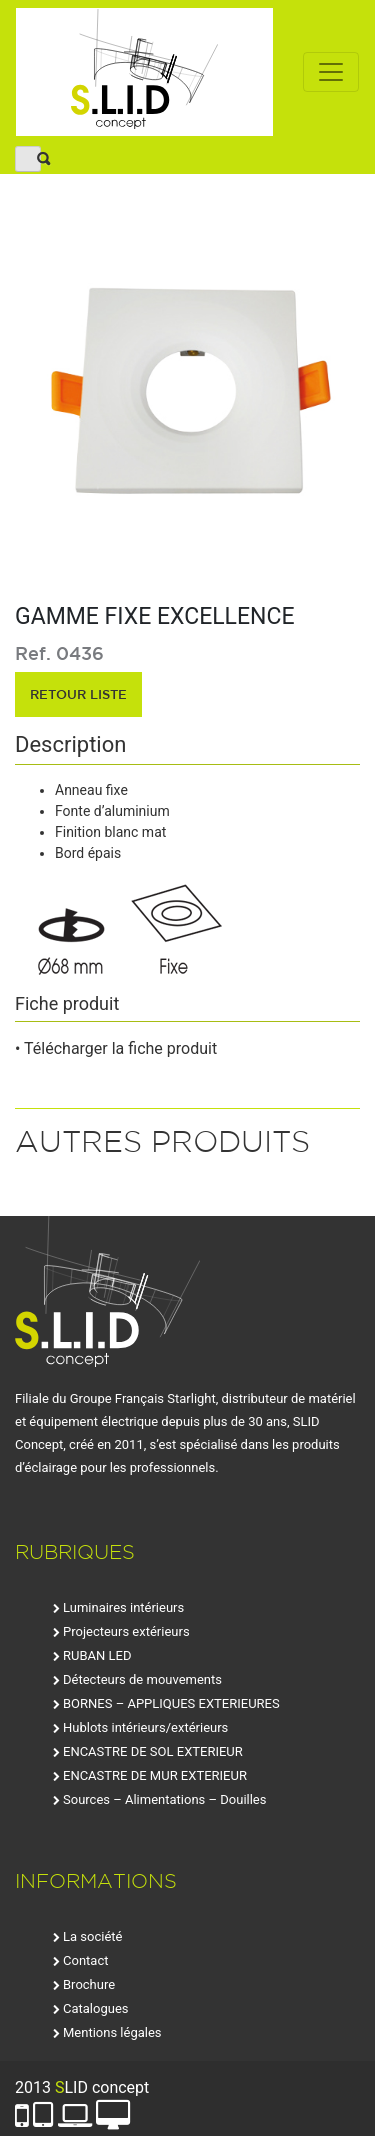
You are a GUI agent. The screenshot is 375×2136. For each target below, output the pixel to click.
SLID (144, 72)
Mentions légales (112, 2032)
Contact (85, 1960)
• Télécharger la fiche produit (116, 1048)
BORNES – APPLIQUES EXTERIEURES (171, 1703)
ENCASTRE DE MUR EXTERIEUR (155, 1775)
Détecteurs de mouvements (142, 1679)
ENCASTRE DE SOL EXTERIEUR (153, 1751)
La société (92, 1936)
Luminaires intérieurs (123, 1607)
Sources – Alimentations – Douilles (164, 1799)
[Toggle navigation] (331, 72)
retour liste (78, 694)
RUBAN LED (97, 1655)
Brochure (89, 1984)
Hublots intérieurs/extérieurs (145, 1727)
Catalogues (96, 2008)
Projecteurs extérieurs (126, 1631)
